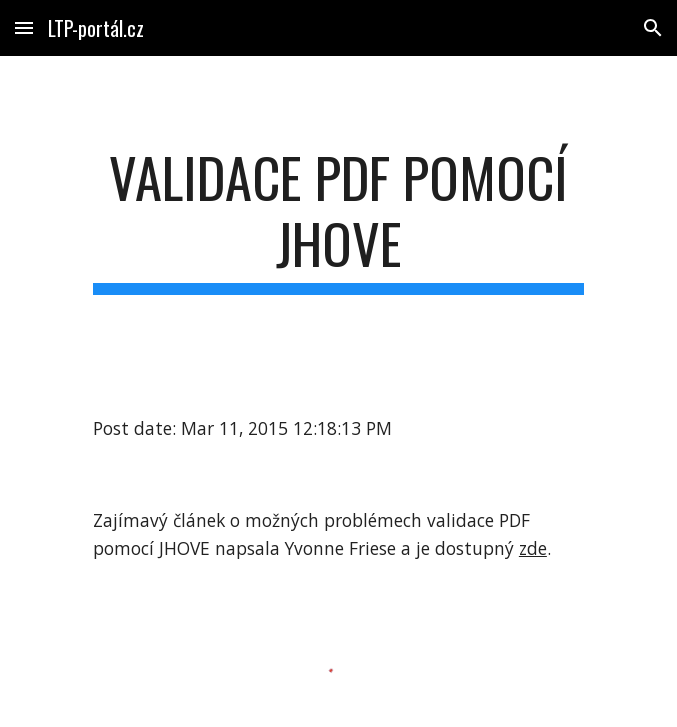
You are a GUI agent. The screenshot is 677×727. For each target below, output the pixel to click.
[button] (24, 27)
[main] (338, 219)
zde (533, 548)
